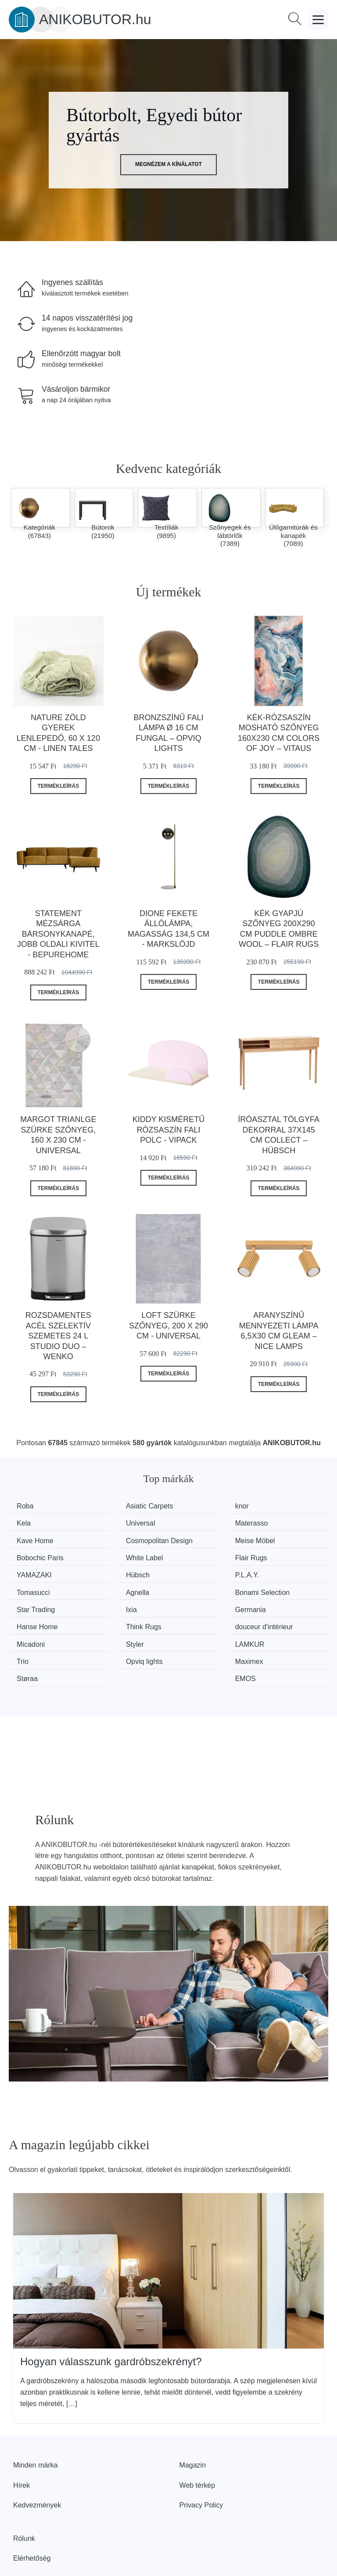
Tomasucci (282, 1567)
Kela (273, 1506)
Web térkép (197, 2439)
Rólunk (24, 2492)
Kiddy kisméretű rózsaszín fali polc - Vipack (169, 1129)
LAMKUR (198, 1616)
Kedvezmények (37, 2458)
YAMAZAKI (37, 1567)
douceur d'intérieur (295, 1600)
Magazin (192, 2418)
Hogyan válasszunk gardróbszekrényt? (111, 2315)
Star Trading (203, 1583)
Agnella (31, 1583)
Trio (272, 1616)
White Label (202, 1550)
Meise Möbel (40, 1550)
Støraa (194, 1633)
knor (190, 1506)
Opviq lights (38, 1633)
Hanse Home (122, 1600)
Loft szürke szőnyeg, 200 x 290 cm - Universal (168, 1325)
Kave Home (202, 1522)
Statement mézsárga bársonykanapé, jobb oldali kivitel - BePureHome (58, 934)
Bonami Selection (129, 1583)
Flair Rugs (282, 1550)
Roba (28, 1506)
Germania (35, 1600)
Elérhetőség (31, 2511)
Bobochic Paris (125, 1550)
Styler (111, 1616)
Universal (34, 1522)
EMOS (276, 1633)
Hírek (21, 2439)
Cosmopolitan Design (287, 1528)
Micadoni (34, 1616)
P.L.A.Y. (196, 1567)
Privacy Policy (201, 2458)
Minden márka (35, 2418)
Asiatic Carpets (125, 1506)
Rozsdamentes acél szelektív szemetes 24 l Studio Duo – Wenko (58, 1336)
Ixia (271, 1583)
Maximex (116, 1633)
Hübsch (113, 1567)
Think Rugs (201, 1600)
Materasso (118, 1522)
